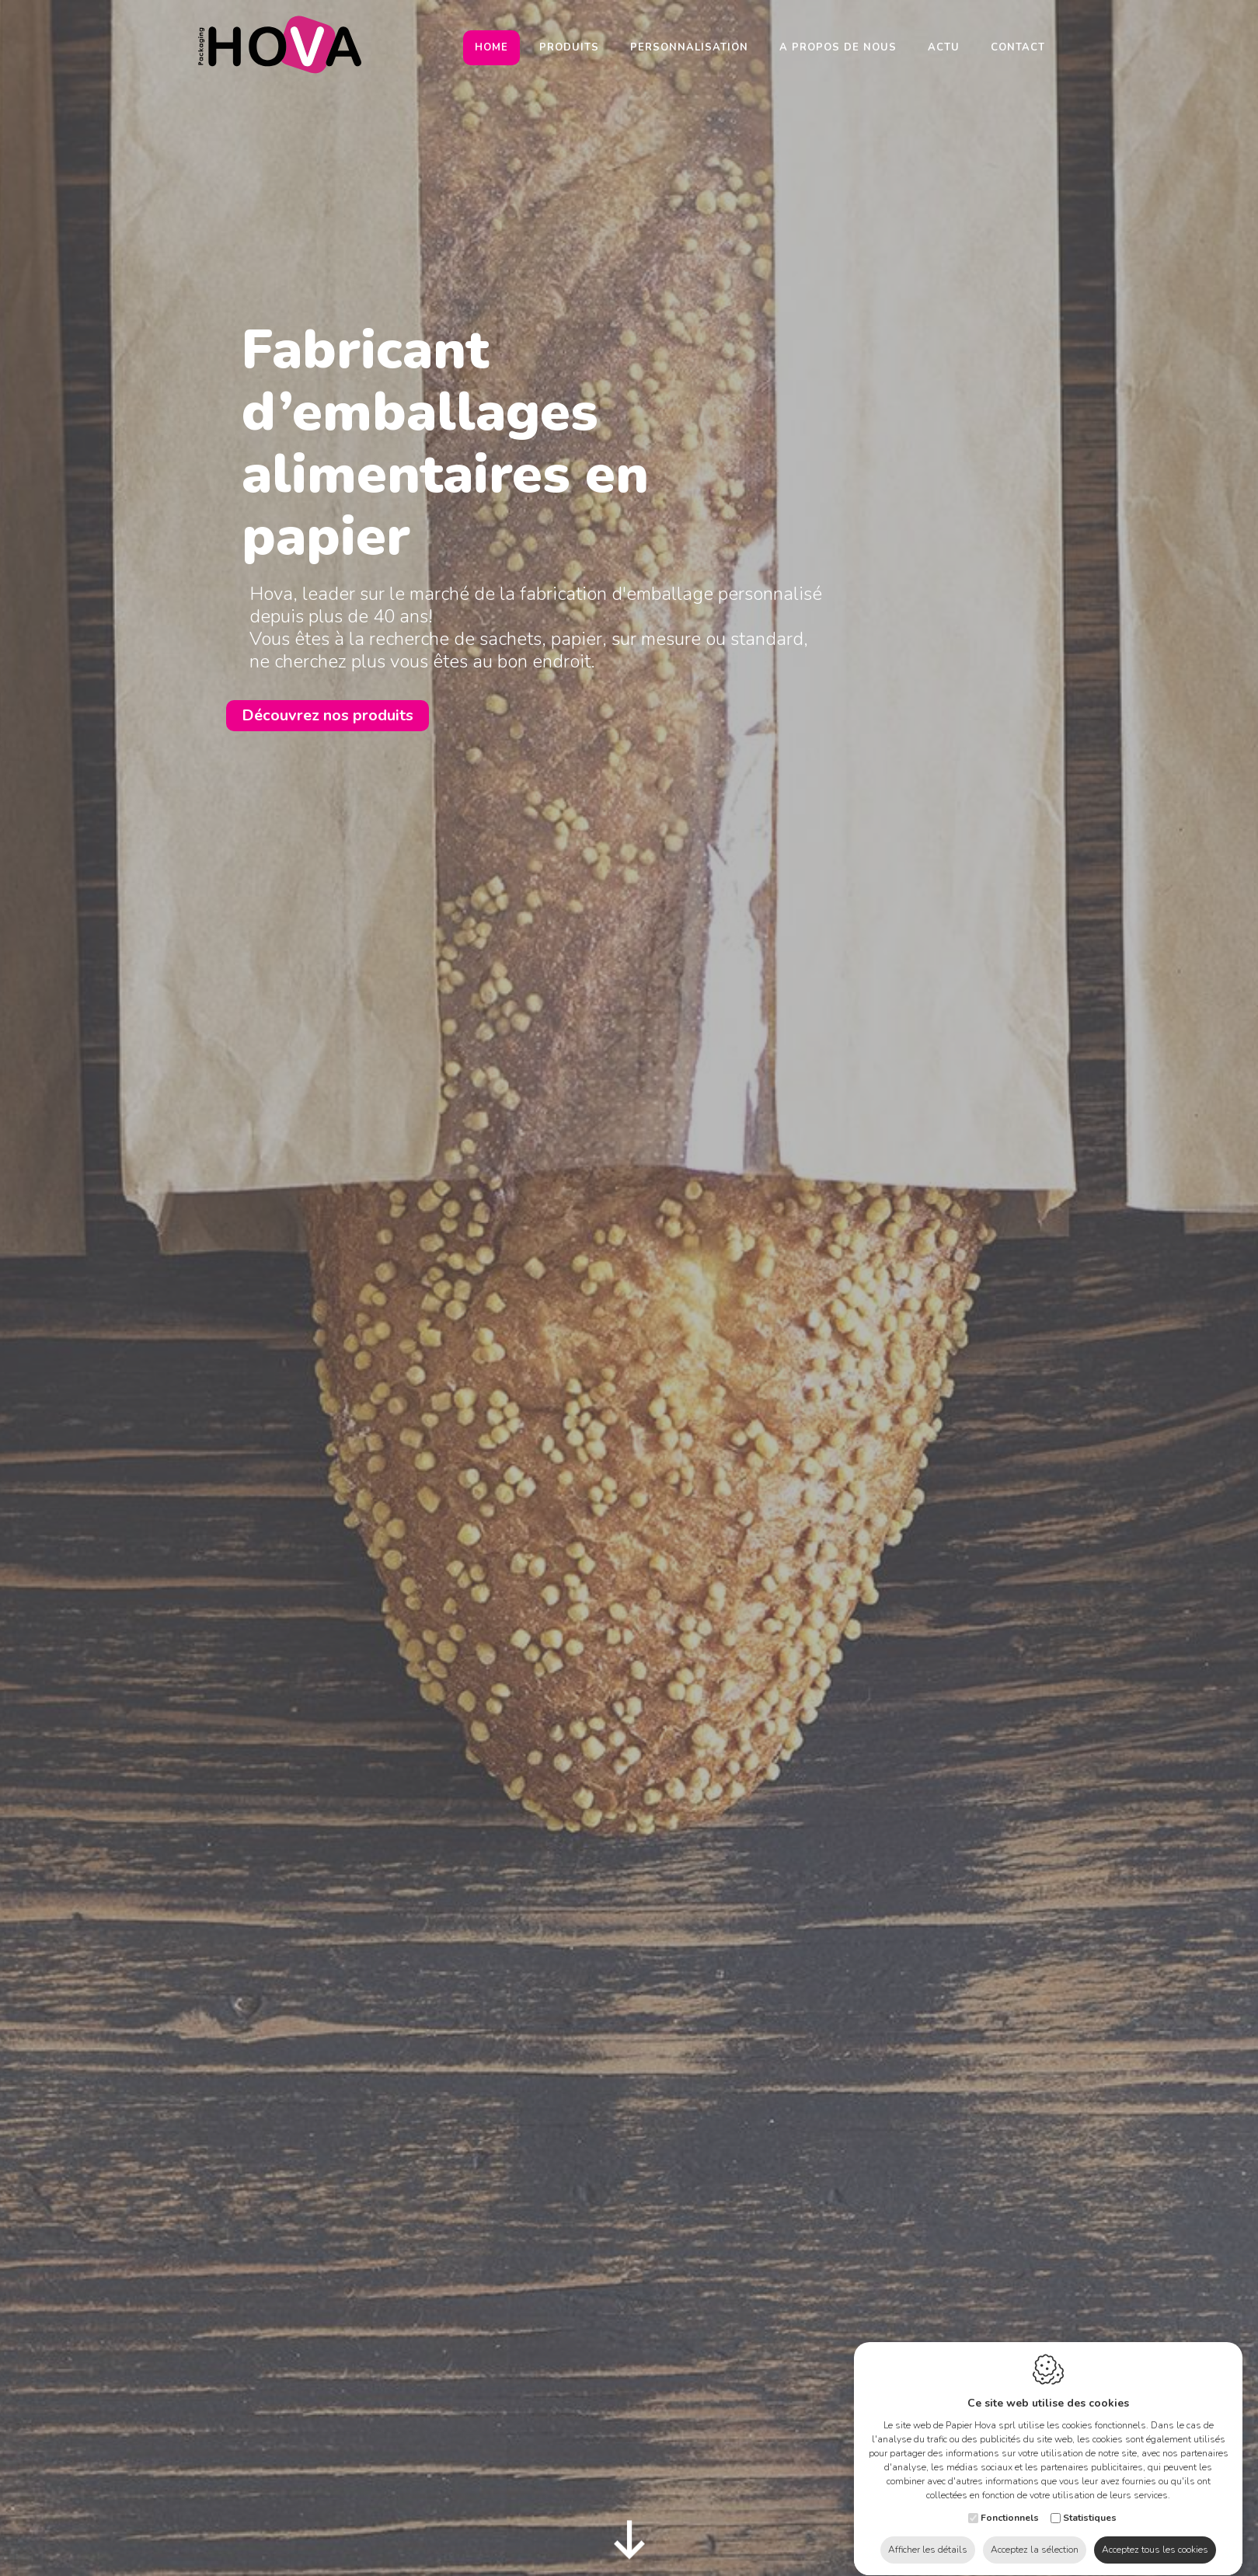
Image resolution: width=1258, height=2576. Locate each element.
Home (491, 47)
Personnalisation (689, 47)
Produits (569, 47)
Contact (1018, 47)
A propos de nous (838, 47)
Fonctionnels (1010, 2503)
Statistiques (1090, 2503)
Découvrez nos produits (327, 715)
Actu (944, 47)
